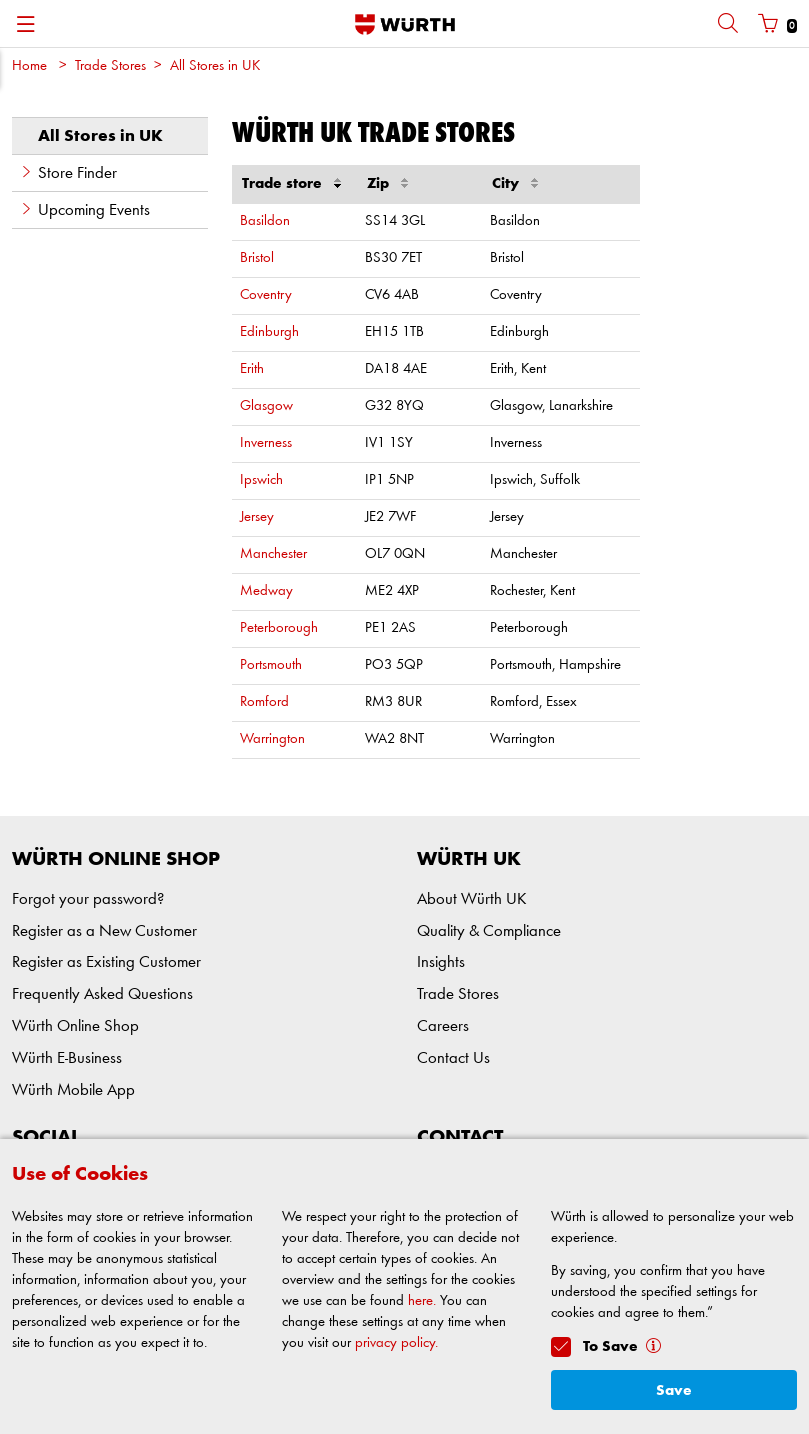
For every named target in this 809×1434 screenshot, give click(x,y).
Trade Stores (110, 66)
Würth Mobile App (73, 1090)
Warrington (272, 739)
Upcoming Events (84, 210)
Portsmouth (271, 665)
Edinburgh (269, 332)
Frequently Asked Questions (102, 994)
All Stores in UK (215, 66)
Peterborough (279, 628)
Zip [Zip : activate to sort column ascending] (387, 181)
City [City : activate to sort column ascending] (515, 181)
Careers (443, 1026)
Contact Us (453, 1058)
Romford (264, 702)
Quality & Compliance (489, 931)
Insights (441, 962)
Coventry (266, 295)
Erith (252, 369)
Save (674, 1390)
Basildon (265, 221)
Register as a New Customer (104, 931)
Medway (266, 591)
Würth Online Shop (75, 1026)
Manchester (273, 554)
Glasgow (266, 406)
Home (29, 66)
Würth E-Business (67, 1058)
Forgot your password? (88, 899)
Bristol (257, 258)
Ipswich (261, 480)
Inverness (266, 443)
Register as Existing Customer (106, 962)
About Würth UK (471, 899)
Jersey (257, 517)
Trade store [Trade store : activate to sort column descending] (291, 181)
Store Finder (68, 173)
